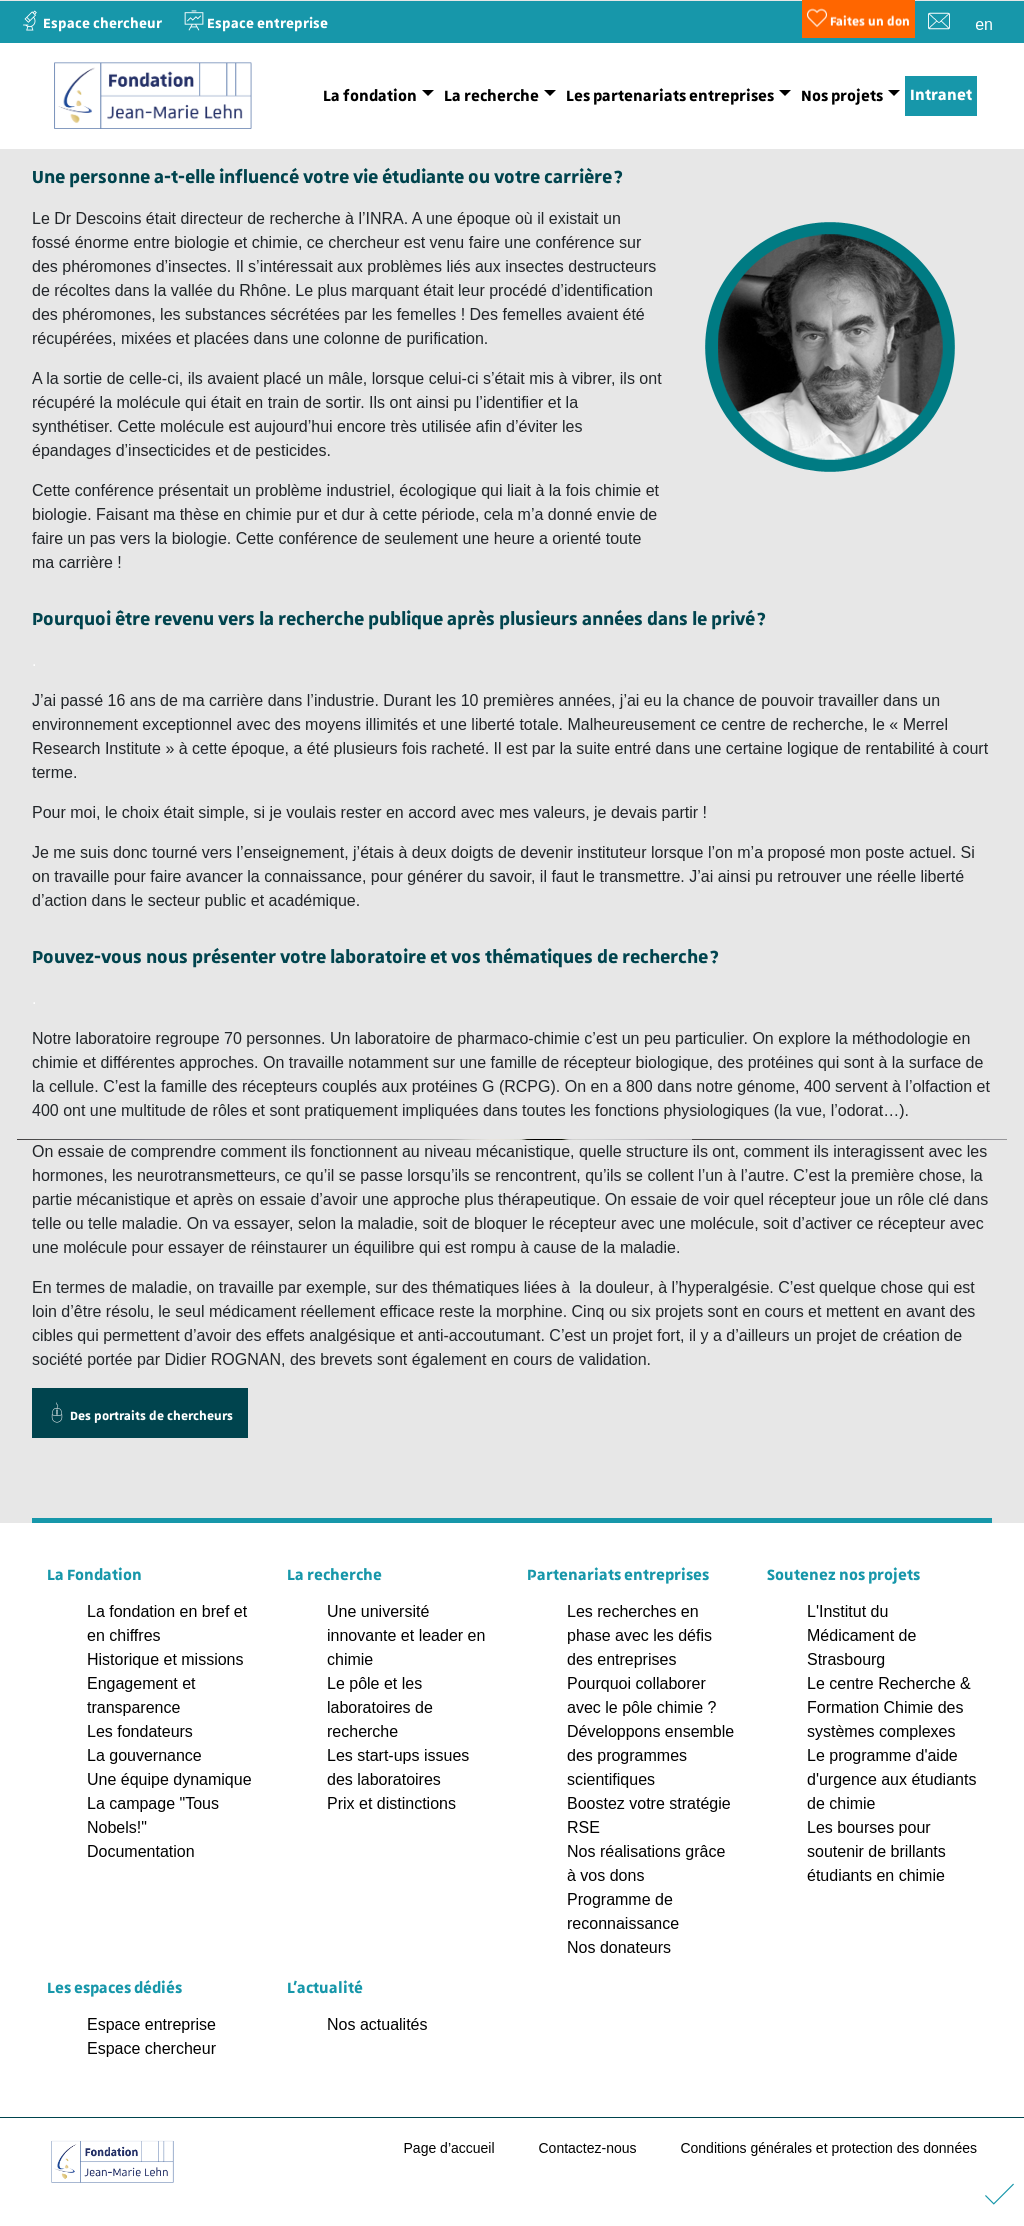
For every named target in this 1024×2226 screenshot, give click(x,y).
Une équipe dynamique (169, 1779)
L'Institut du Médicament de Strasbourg (861, 1635)
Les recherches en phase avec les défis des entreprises (639, 1635)
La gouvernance (144, 1755)
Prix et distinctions (391, 1803)
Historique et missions (165, 1659)
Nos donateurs (619, 1947)
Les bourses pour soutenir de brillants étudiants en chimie (876, 1851)
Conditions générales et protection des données (828, 2148)
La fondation (370, 96)
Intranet (941, 95)
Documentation (141, 1851)
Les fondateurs (140, 1731)
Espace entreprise (151, 2024)
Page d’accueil (449, 2148)
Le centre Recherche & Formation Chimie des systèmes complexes (889, 1707)
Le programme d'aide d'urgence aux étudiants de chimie (891, 1779)
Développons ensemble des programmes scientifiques (650, 1755)
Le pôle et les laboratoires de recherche (380, 1707)
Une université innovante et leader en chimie (406, 1635)
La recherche (491, 96)
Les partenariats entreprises (670, 96)
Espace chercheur (151, 2048)
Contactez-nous (587, 2148)
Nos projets (842, 96)
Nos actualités (377, 2024)
